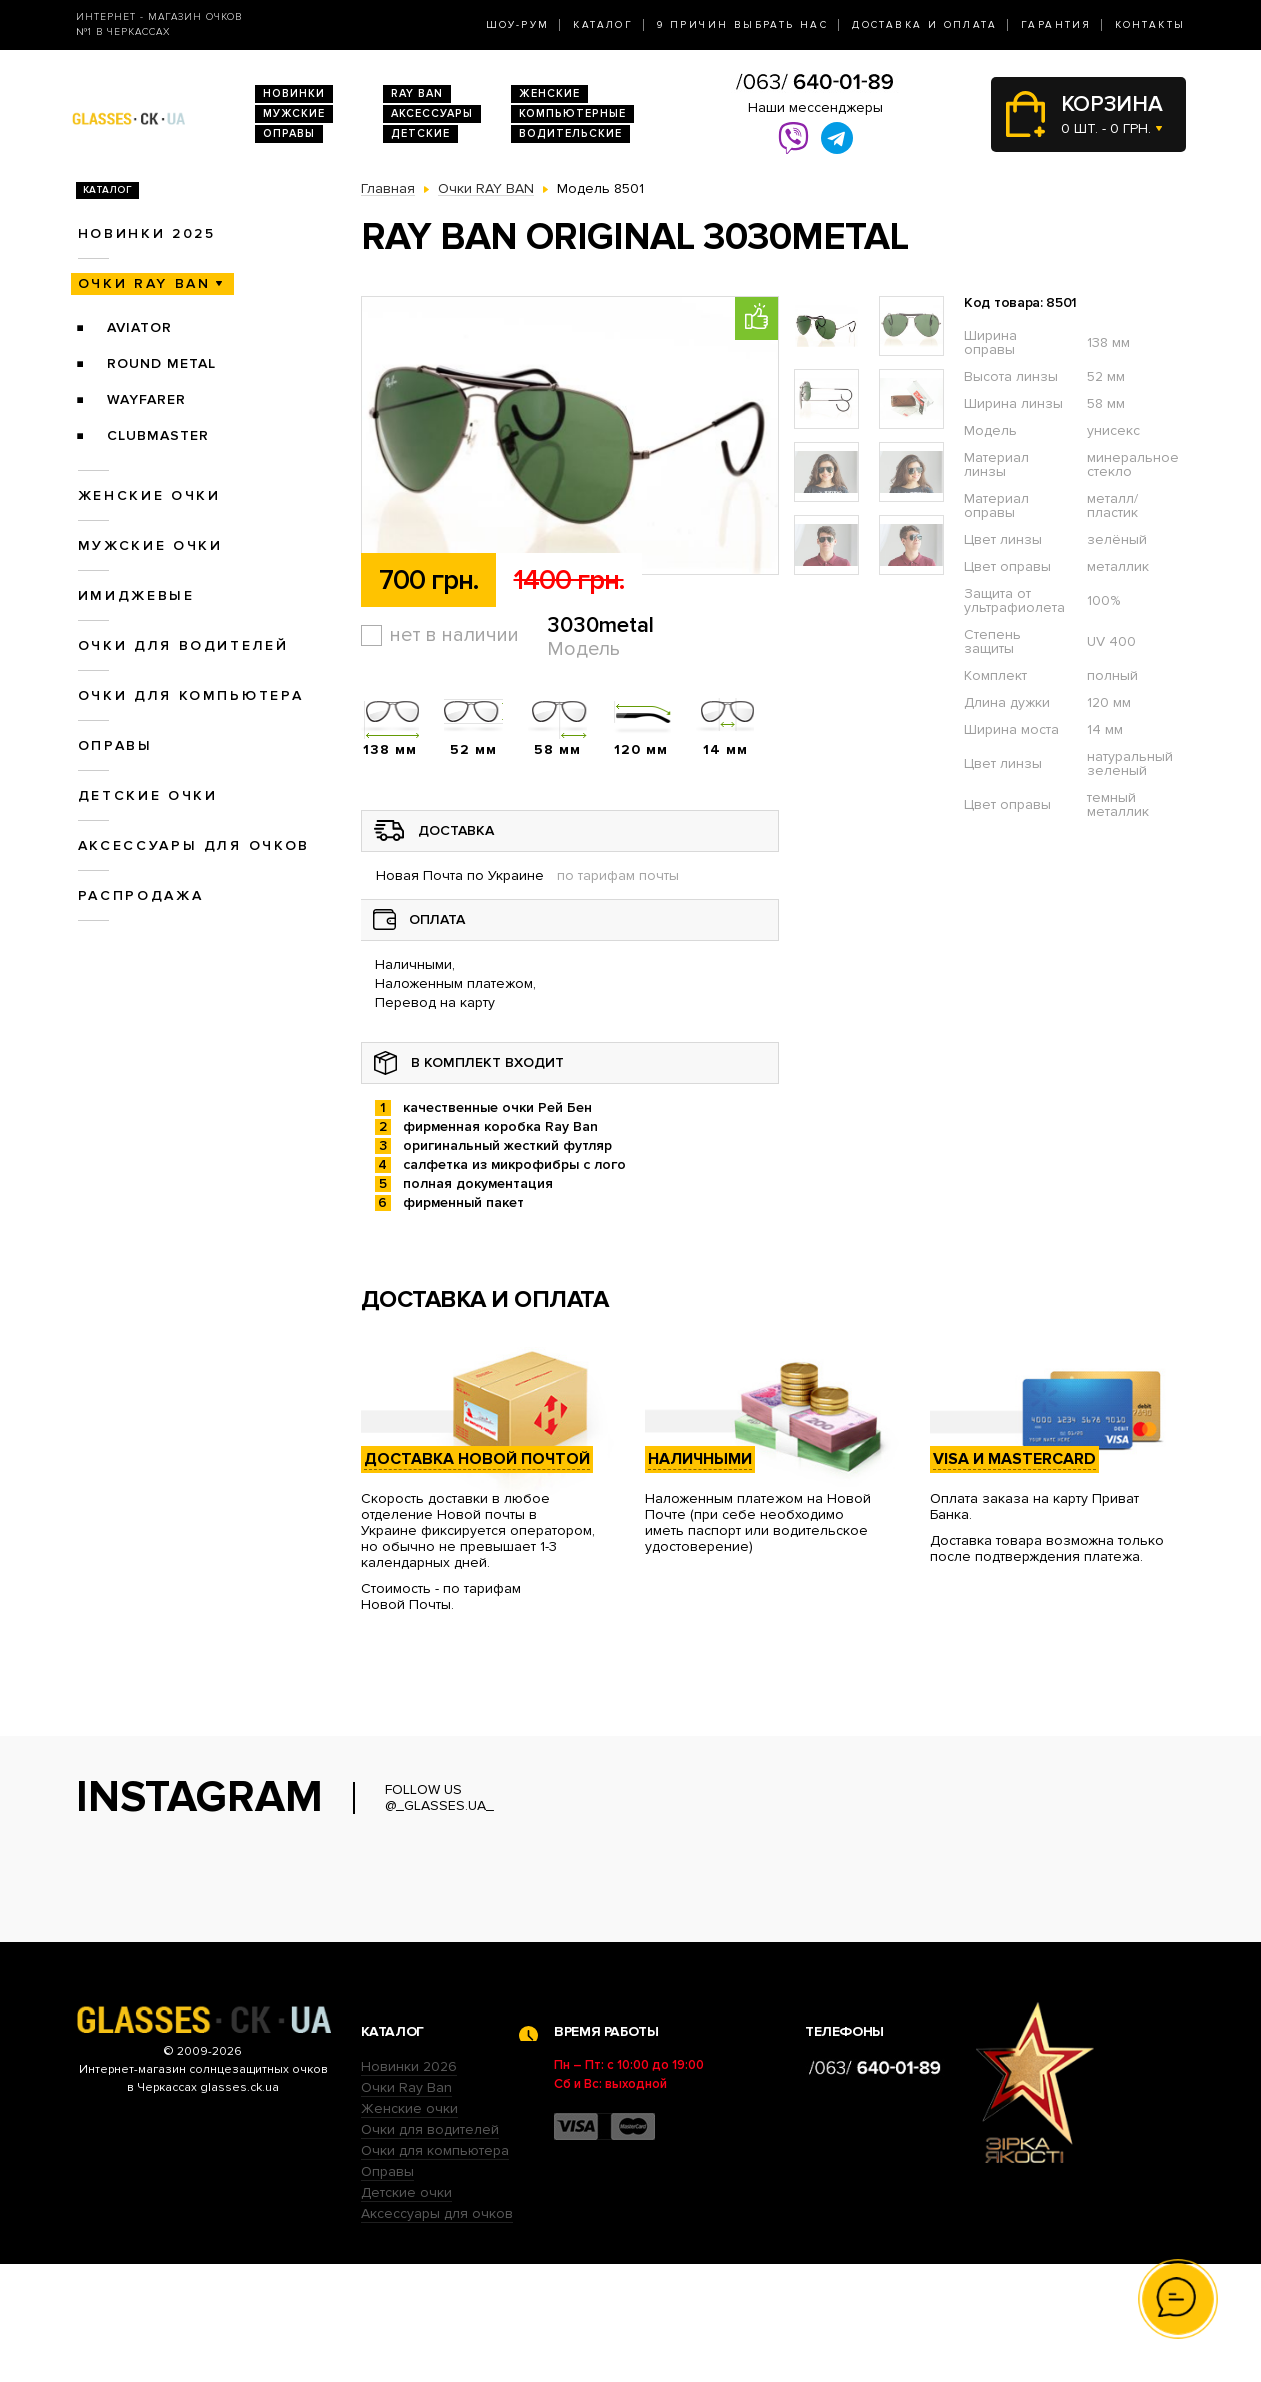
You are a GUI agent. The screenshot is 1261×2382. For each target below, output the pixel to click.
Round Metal (161, 363)
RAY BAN (417, 93)
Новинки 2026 (409, 2184)
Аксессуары (432, 113)
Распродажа (141, 895)
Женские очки (149, 495)
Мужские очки (150, 545)
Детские (420, 133)
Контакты (1150, 25)
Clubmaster (158, 435)
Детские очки (148, 795)
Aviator (139, 327)
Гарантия (1056, 25)
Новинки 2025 (147, 233)
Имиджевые (136, 595)
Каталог (603, 25)
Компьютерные (572, 113)
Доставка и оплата (924, 25)
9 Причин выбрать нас (742, 25)
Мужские (294, 113)
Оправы (289, 133)
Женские (549, 93)
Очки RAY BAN (144, 283)
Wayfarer (146, 399)
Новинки (294, 93)
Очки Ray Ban (406, 2205)
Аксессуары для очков (194, 845)
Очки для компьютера (191, 695)
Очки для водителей (183, 645)
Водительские (570, 133)
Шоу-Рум (518, 25)
